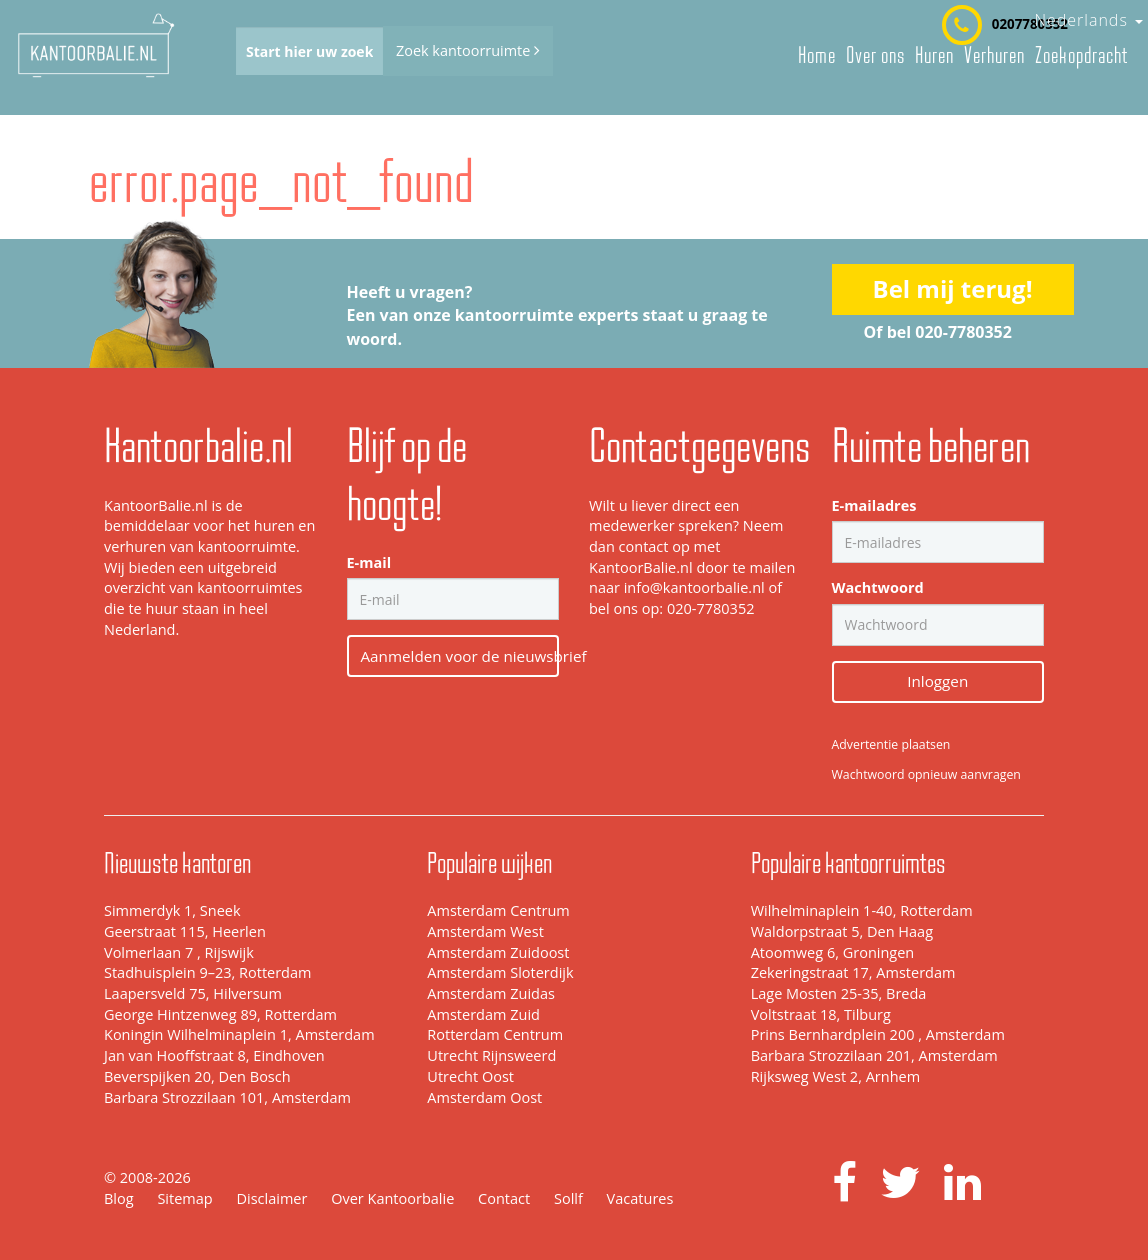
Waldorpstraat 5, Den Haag (842, 931)
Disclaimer (271, 1198)
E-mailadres (874, 505)
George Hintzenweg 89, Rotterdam (220, 1014)
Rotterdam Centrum (495, 1034)
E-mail (369, 562)
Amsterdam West (485, 931)
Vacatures (640, 1198)
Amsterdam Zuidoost (498, 952)
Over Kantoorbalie (392, 1198)
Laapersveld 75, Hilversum (193, 993)
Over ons (875, 55)
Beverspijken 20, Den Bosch (197, 1076)
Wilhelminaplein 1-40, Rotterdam (862, 910)
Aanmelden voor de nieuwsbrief (460, 656)
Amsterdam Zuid (483, 1014)
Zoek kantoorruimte (468, 50)
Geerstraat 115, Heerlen (185, 931)
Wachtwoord (878, 587)
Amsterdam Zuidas (491, 993)
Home (817, 55)
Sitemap (184, 1198)
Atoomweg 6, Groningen (833, 952)
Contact (504, 1198)
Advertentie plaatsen (891, 744)
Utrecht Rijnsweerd (491, 1055)
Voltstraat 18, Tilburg (821, 1014)
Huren (934, 55)
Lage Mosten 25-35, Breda (839, 993)
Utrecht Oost (470, 1076)
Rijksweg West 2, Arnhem (835, 1076)
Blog (119, 1198)
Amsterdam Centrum (498, 910)
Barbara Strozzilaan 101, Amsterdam (227, 1097)
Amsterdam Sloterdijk (500, 972)
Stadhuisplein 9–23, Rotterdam (207, 972)
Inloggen (937, 681)
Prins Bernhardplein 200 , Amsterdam (878, 1034)
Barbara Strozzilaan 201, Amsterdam (874, 1055)
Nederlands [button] (1088, 20)
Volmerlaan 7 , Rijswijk (179, 952)
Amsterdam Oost (484, 1097)
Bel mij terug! (953, 288)
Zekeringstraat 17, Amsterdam (853, 972)
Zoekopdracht (1081, 55)
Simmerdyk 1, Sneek (172, 910)
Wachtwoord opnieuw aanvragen (926, 774)
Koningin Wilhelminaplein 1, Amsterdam (239, 1034)
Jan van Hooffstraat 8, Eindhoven (214, 1055)
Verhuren (994, 55)
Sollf (568, 1198)
